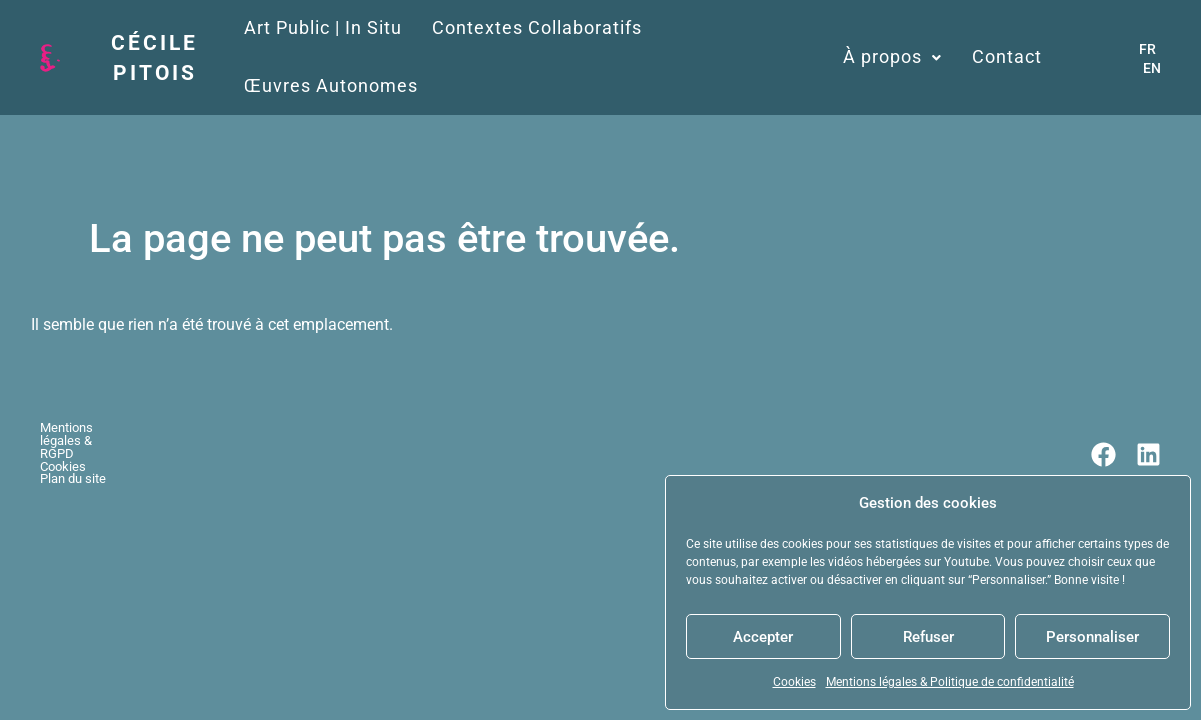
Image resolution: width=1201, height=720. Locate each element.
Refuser (928, 637)
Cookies (794, 682)
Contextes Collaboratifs (556, 28)
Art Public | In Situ (342, 28)
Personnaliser (1092, 637)
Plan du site (320, 377)
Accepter (763, 637)
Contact (1048, 28)
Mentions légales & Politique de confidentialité (950, 682)
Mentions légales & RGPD (112, 377)
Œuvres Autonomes (778, 28)
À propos (933, 28)
